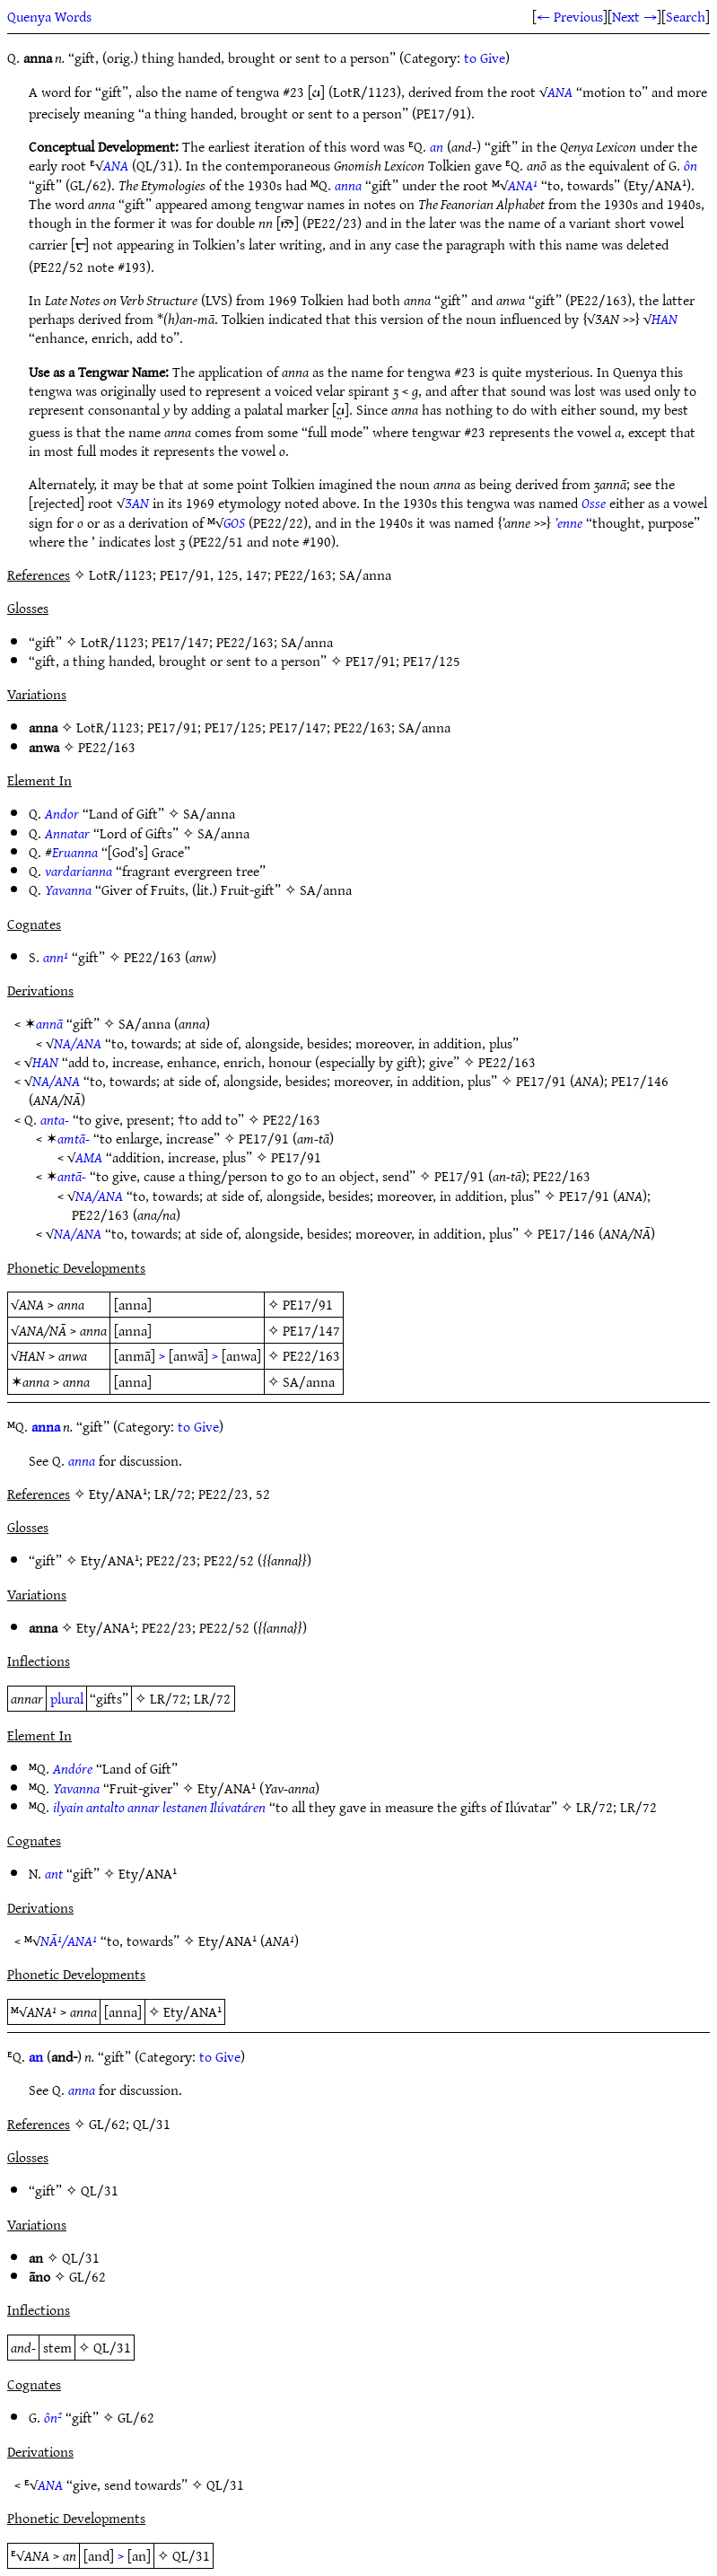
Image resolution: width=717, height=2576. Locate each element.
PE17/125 (431, 660)
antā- (71, 1175)
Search (685, 16)
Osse (593, 502)
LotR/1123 (112, 641)
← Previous (570, 16)
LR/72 (168, 1698)
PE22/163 (245, 641)
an (436, 146)
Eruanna (75, 851)
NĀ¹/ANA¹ (68, 1940)
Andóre (72, 1768)
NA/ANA (77, 1043)
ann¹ (55, 956)
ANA (560, 91)
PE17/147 (180, 641)
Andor (62, 813)
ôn (690, 165)
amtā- (73, 1138)
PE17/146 (640, 1080)
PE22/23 (171, 1560)
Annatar (67, 833)
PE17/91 (370, 660)
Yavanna (68, 889)
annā (49, 1023)
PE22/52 (229, 1560)
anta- (54, 1119)
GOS (234, 522)
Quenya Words (49, 16)
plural (66, 1698)
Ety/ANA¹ (110, 1560)
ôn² (53, 2417)
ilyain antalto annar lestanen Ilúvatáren (159, 1806)
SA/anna (307, 641)
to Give (484, 57)
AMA (88, 1157)
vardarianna (78, 870)
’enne (568, 522)
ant (54, 1873)
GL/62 (87, 2276)
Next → (634, 16)
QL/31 (99, 2190)
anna (348, 184)
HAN (664, 318)
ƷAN (137, 502)
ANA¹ (523, 184)
